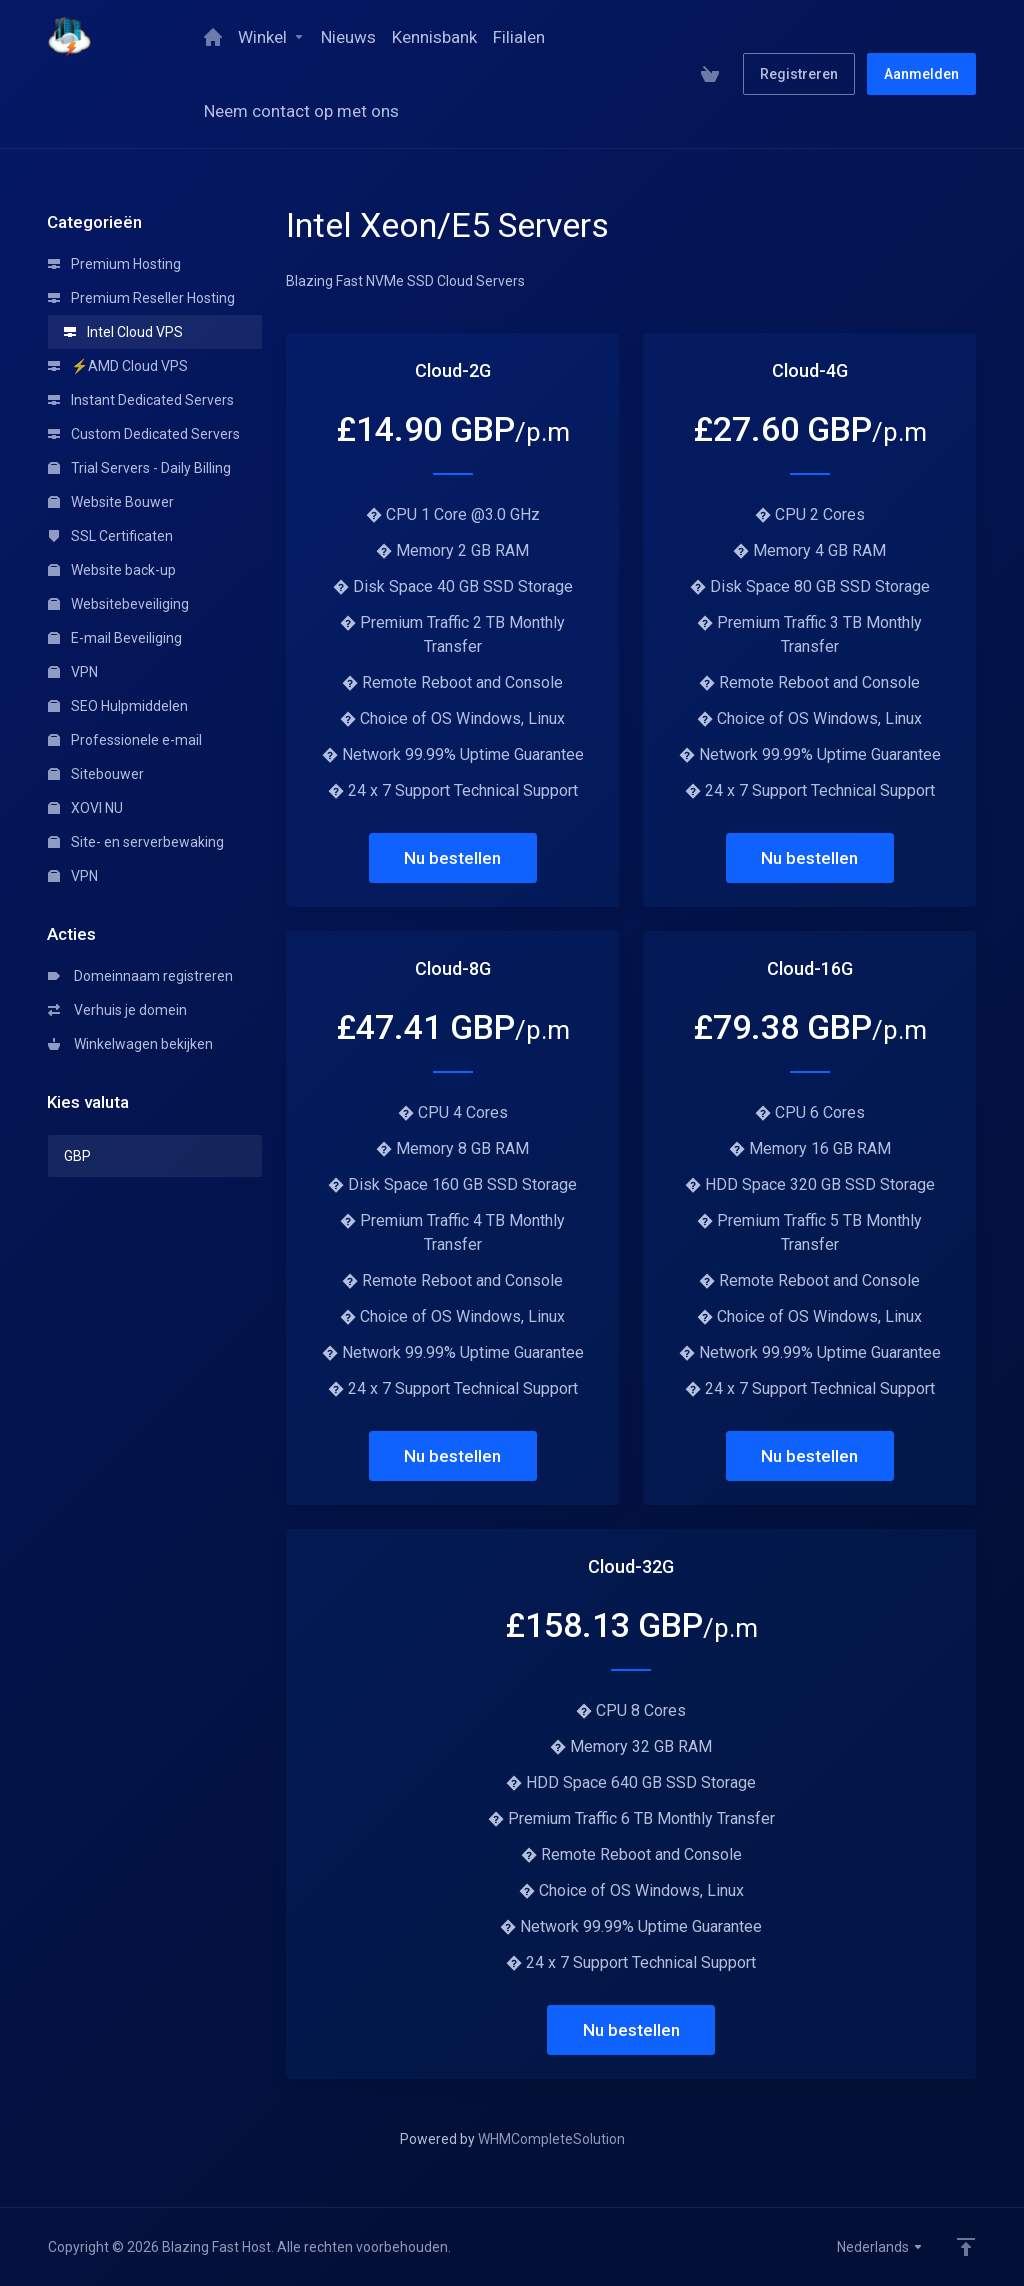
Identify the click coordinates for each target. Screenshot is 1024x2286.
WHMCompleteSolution (551, 2139)
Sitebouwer (96, 774)
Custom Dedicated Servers (144, 434)
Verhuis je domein (117, 1010)
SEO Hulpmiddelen (118, 706)
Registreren (799, 74)
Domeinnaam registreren (140, 976)
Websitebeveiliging (118, 604)
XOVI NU (85, 808)
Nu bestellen (452, 858)
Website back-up (112, 570)
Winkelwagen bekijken (130, 1044)
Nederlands (880, 2247)
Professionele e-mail (125, 740)
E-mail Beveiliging (115, 638)
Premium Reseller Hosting (141, 298)
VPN (73, 672)
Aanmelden (921, 74)
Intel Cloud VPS (123, 332)
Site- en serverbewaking (136, 842)
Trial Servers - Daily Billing (139, 468)
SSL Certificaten (110, 536)
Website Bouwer (111, 502)
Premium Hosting (114, 264)
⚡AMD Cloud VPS (118, 366)
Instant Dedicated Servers (141, 400)
